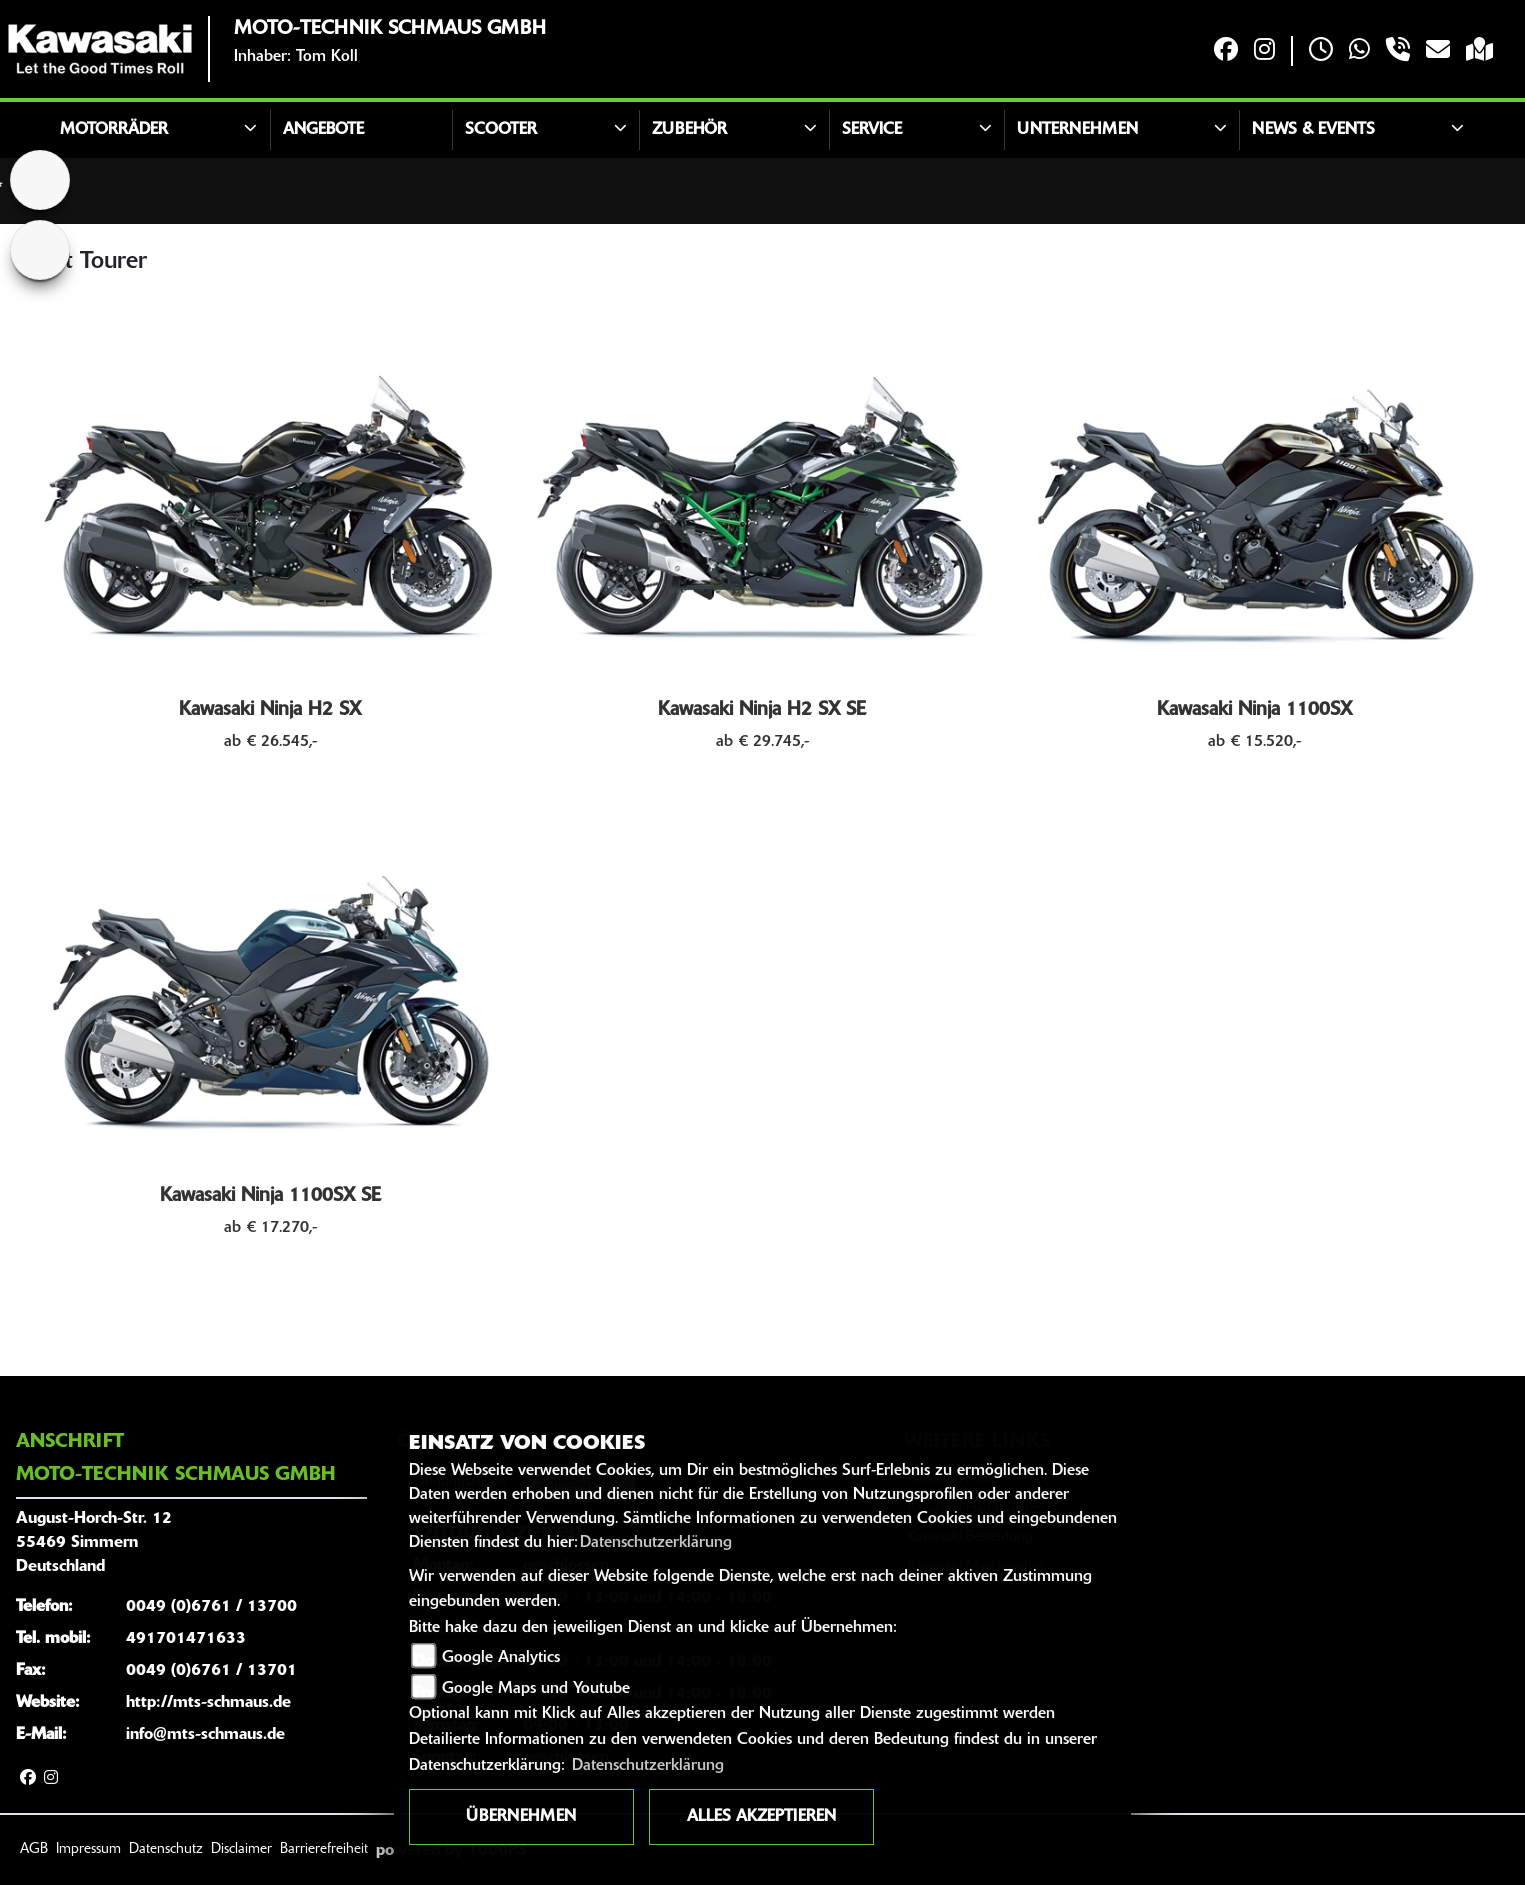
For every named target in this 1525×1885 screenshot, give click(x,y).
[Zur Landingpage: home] (40, 180)
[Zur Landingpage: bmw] (40, 250)
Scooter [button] (501, 130)
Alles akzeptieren (761, 1817)
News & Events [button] (1313, 130)
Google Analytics (501, 1658)
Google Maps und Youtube (536, 1689)
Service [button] (872, 130)
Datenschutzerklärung (656, 1543)
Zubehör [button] (689, 130)
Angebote (323, 130)
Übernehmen (521, 1817)
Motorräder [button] (114, 130)
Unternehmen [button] (1077, 130)
